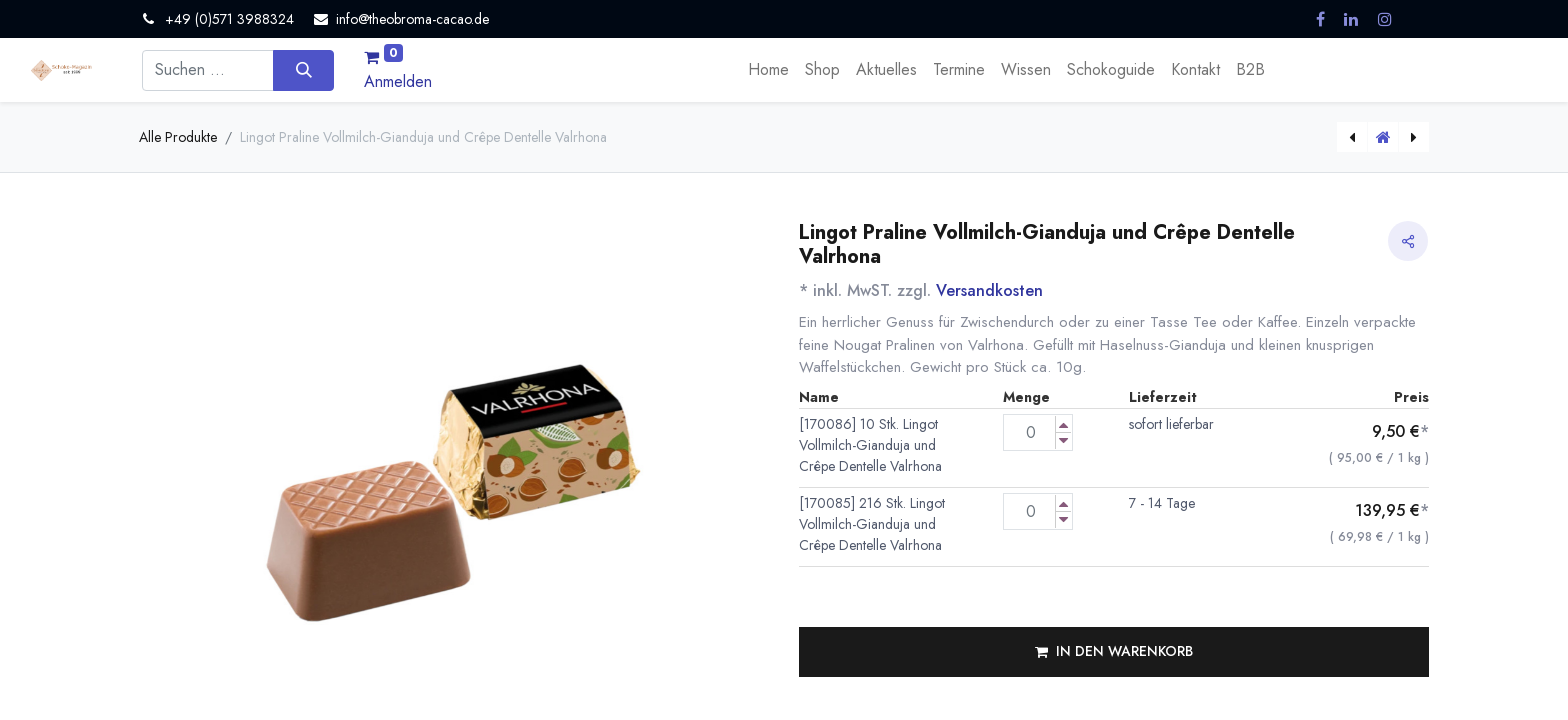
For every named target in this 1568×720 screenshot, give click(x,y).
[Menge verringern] (1063, 440)
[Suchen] (303, 70)
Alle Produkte (178, 137)
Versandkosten (989, 290)
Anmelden (398, 81)
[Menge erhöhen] (1063, 424)
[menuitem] (768, 70)
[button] (1114, 652)
